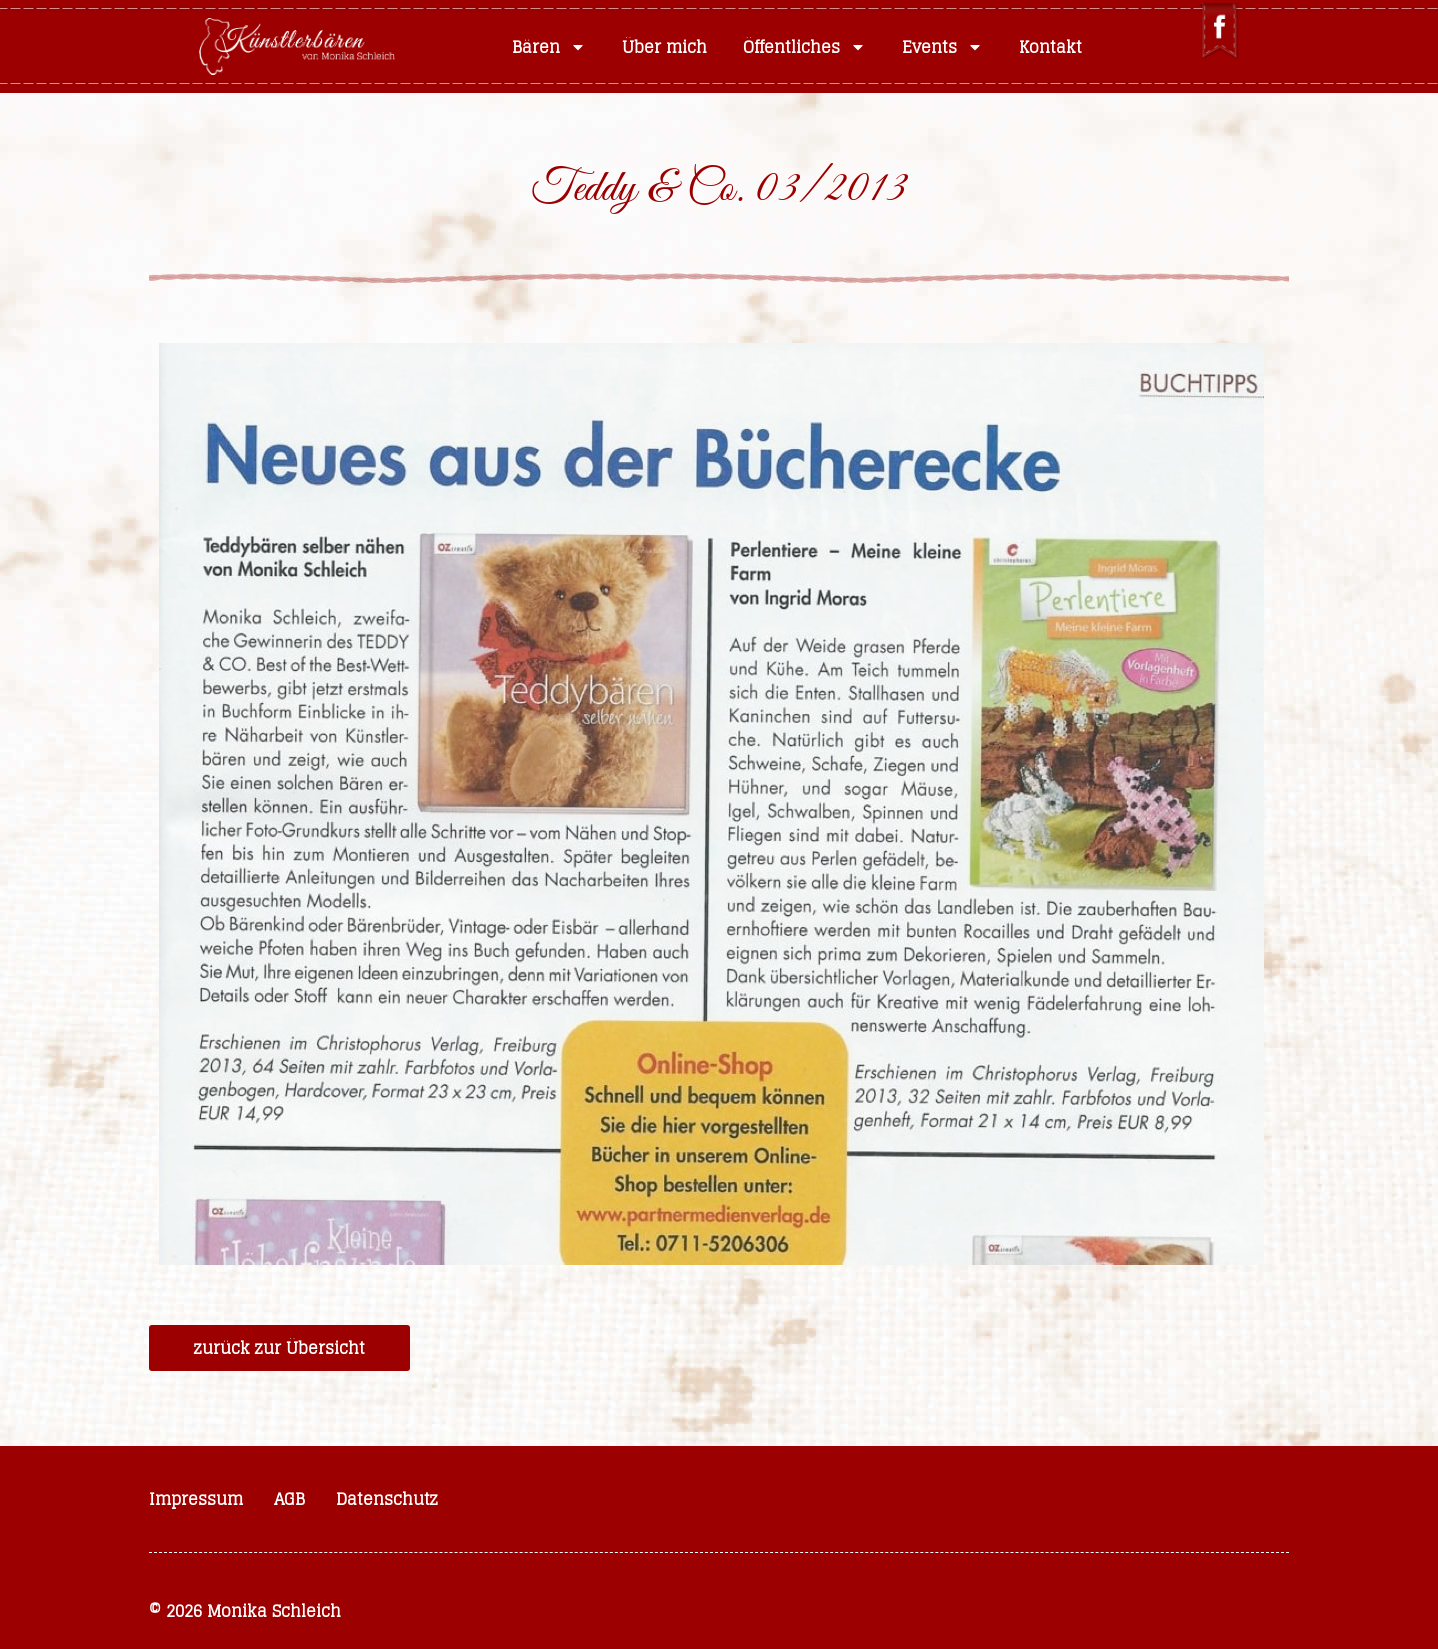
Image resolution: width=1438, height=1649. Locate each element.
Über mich (664, 47)
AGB (289, 1499)
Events (942, 47)
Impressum (196, 1499)
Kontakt (1050, 47)
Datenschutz (387, 1499)
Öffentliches (804, 47)
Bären (549, 47)
